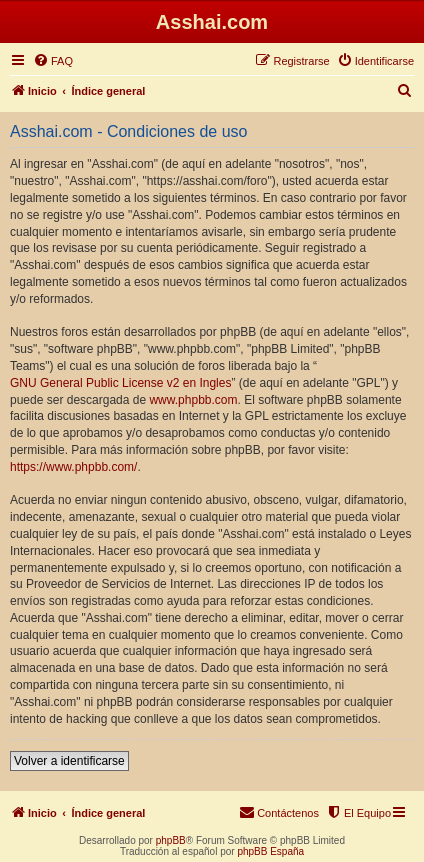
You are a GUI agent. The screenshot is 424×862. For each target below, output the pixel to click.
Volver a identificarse (69, 761)
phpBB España (270, 851)
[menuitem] (53, 61)
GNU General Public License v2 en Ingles (120, 383)
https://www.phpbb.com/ (73, 467)
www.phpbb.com (193, 400)
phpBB (171, 840)
